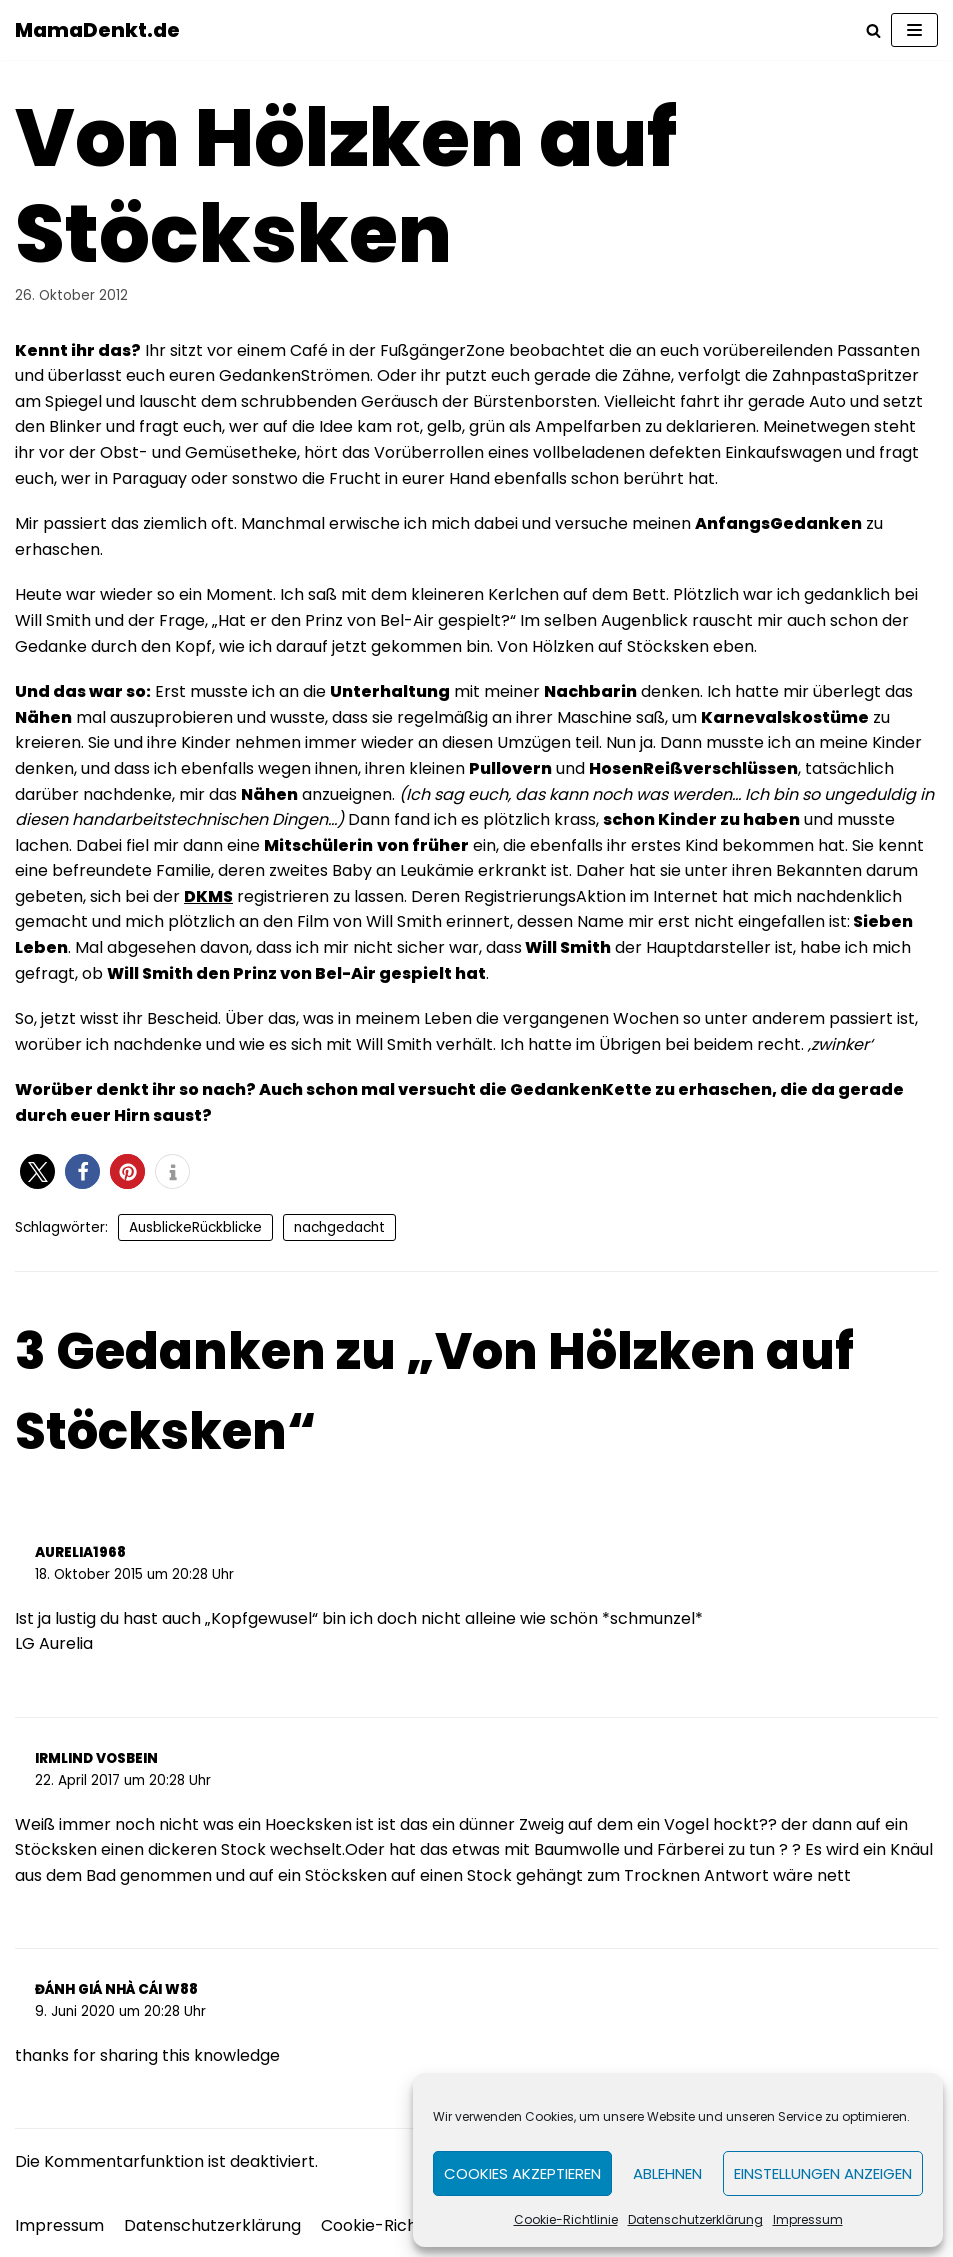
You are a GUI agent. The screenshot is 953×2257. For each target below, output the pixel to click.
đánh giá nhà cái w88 (116, 1989)
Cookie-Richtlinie (566, 2219)
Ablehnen (667, 2173)
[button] (37, 1171)
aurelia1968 (80, 1552)
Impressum (808, 2219)
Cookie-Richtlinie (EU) (407, 2225)
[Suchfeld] (873, 30)
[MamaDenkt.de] (97, 30)
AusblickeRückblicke (195, 1227)
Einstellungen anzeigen (823, 2173)
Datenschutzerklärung (695, 2219)
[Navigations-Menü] (914, 30)
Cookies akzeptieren (522, 2173)
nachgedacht (339, 1227)
